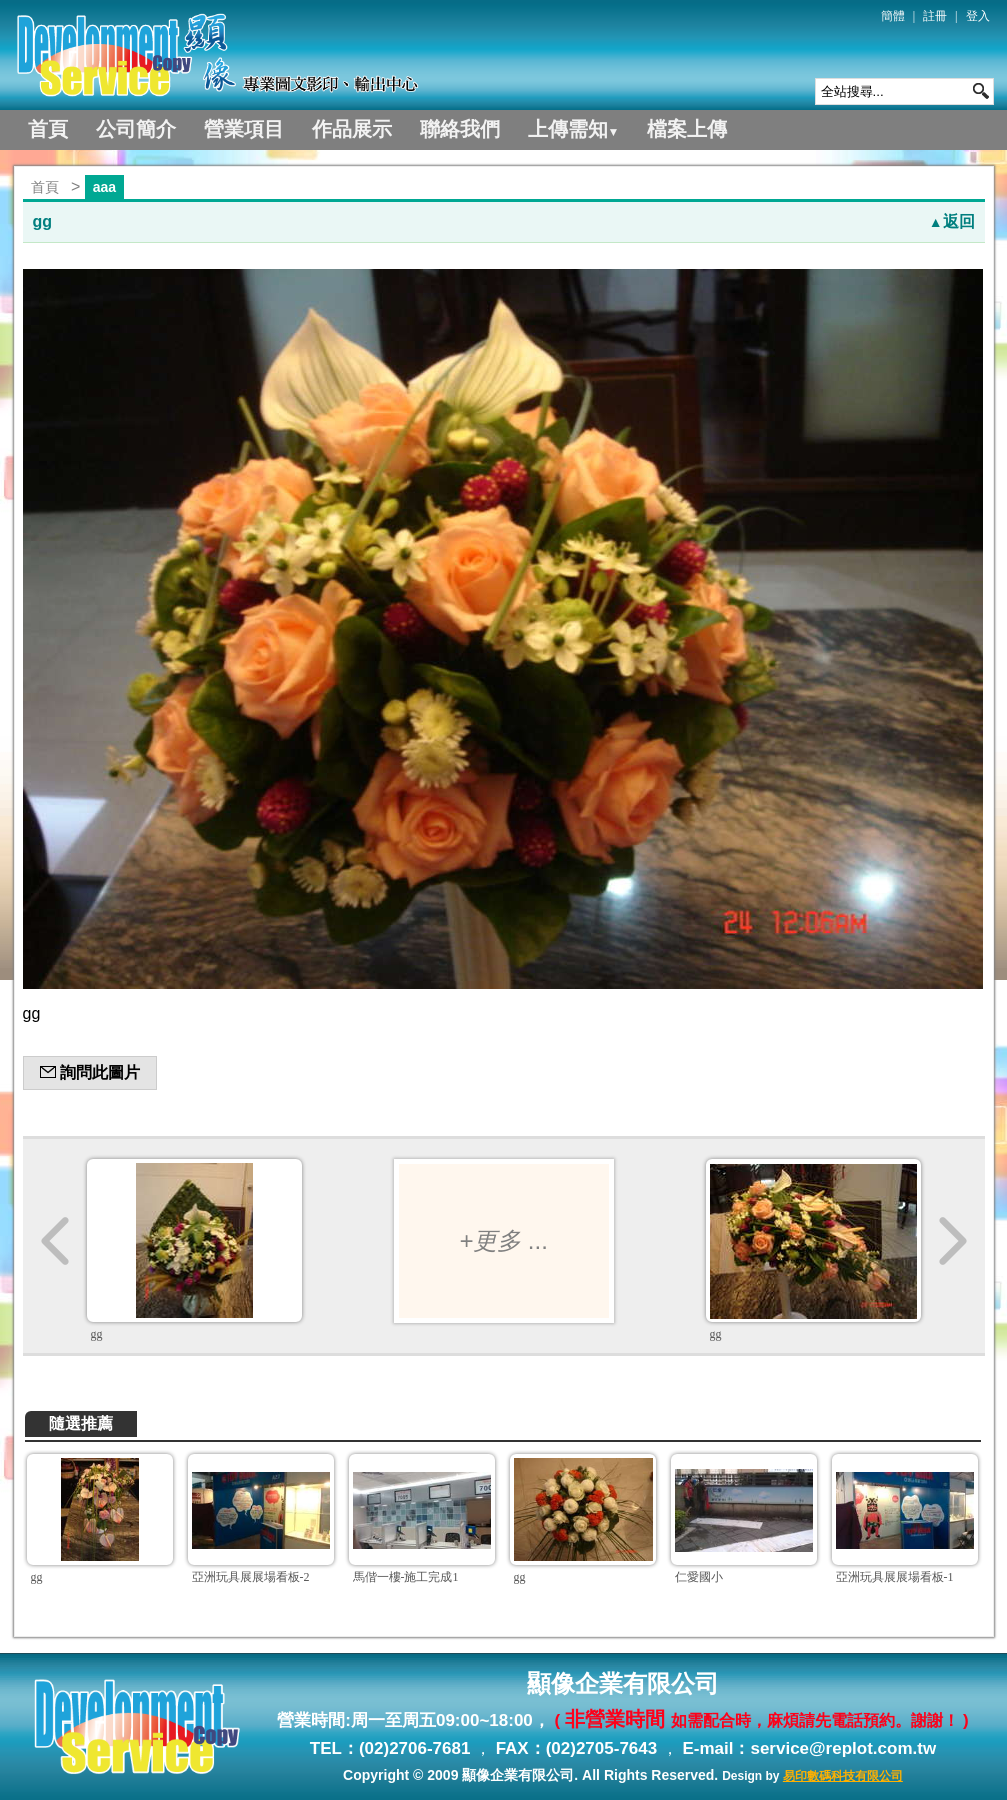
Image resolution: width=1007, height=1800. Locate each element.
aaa (104, 187)
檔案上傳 (687, 129)
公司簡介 (136, 129)
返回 (952, 221)
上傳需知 (574, 129)
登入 (978, 16)
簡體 (893, 16)
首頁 (48, 129)
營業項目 (244, 129)
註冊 (935, 16)
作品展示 (352, 129)
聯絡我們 (460, 129)
